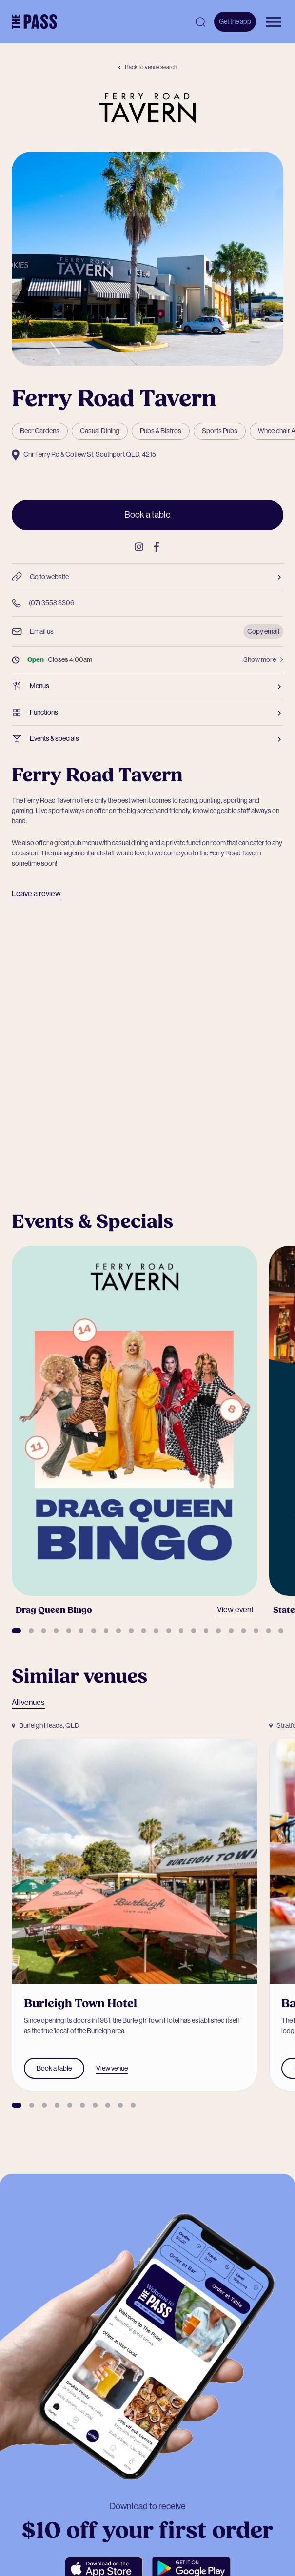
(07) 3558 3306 (43, 603)
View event (235, 1609)
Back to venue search (147, 67)
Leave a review (36, 893)
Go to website (147, 576)
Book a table (147, 515)
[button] (16, 1630)
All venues (28, 1702)
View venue (112, 2068)
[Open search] (200, 22)
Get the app (235, 21)
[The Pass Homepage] (34, 22)
